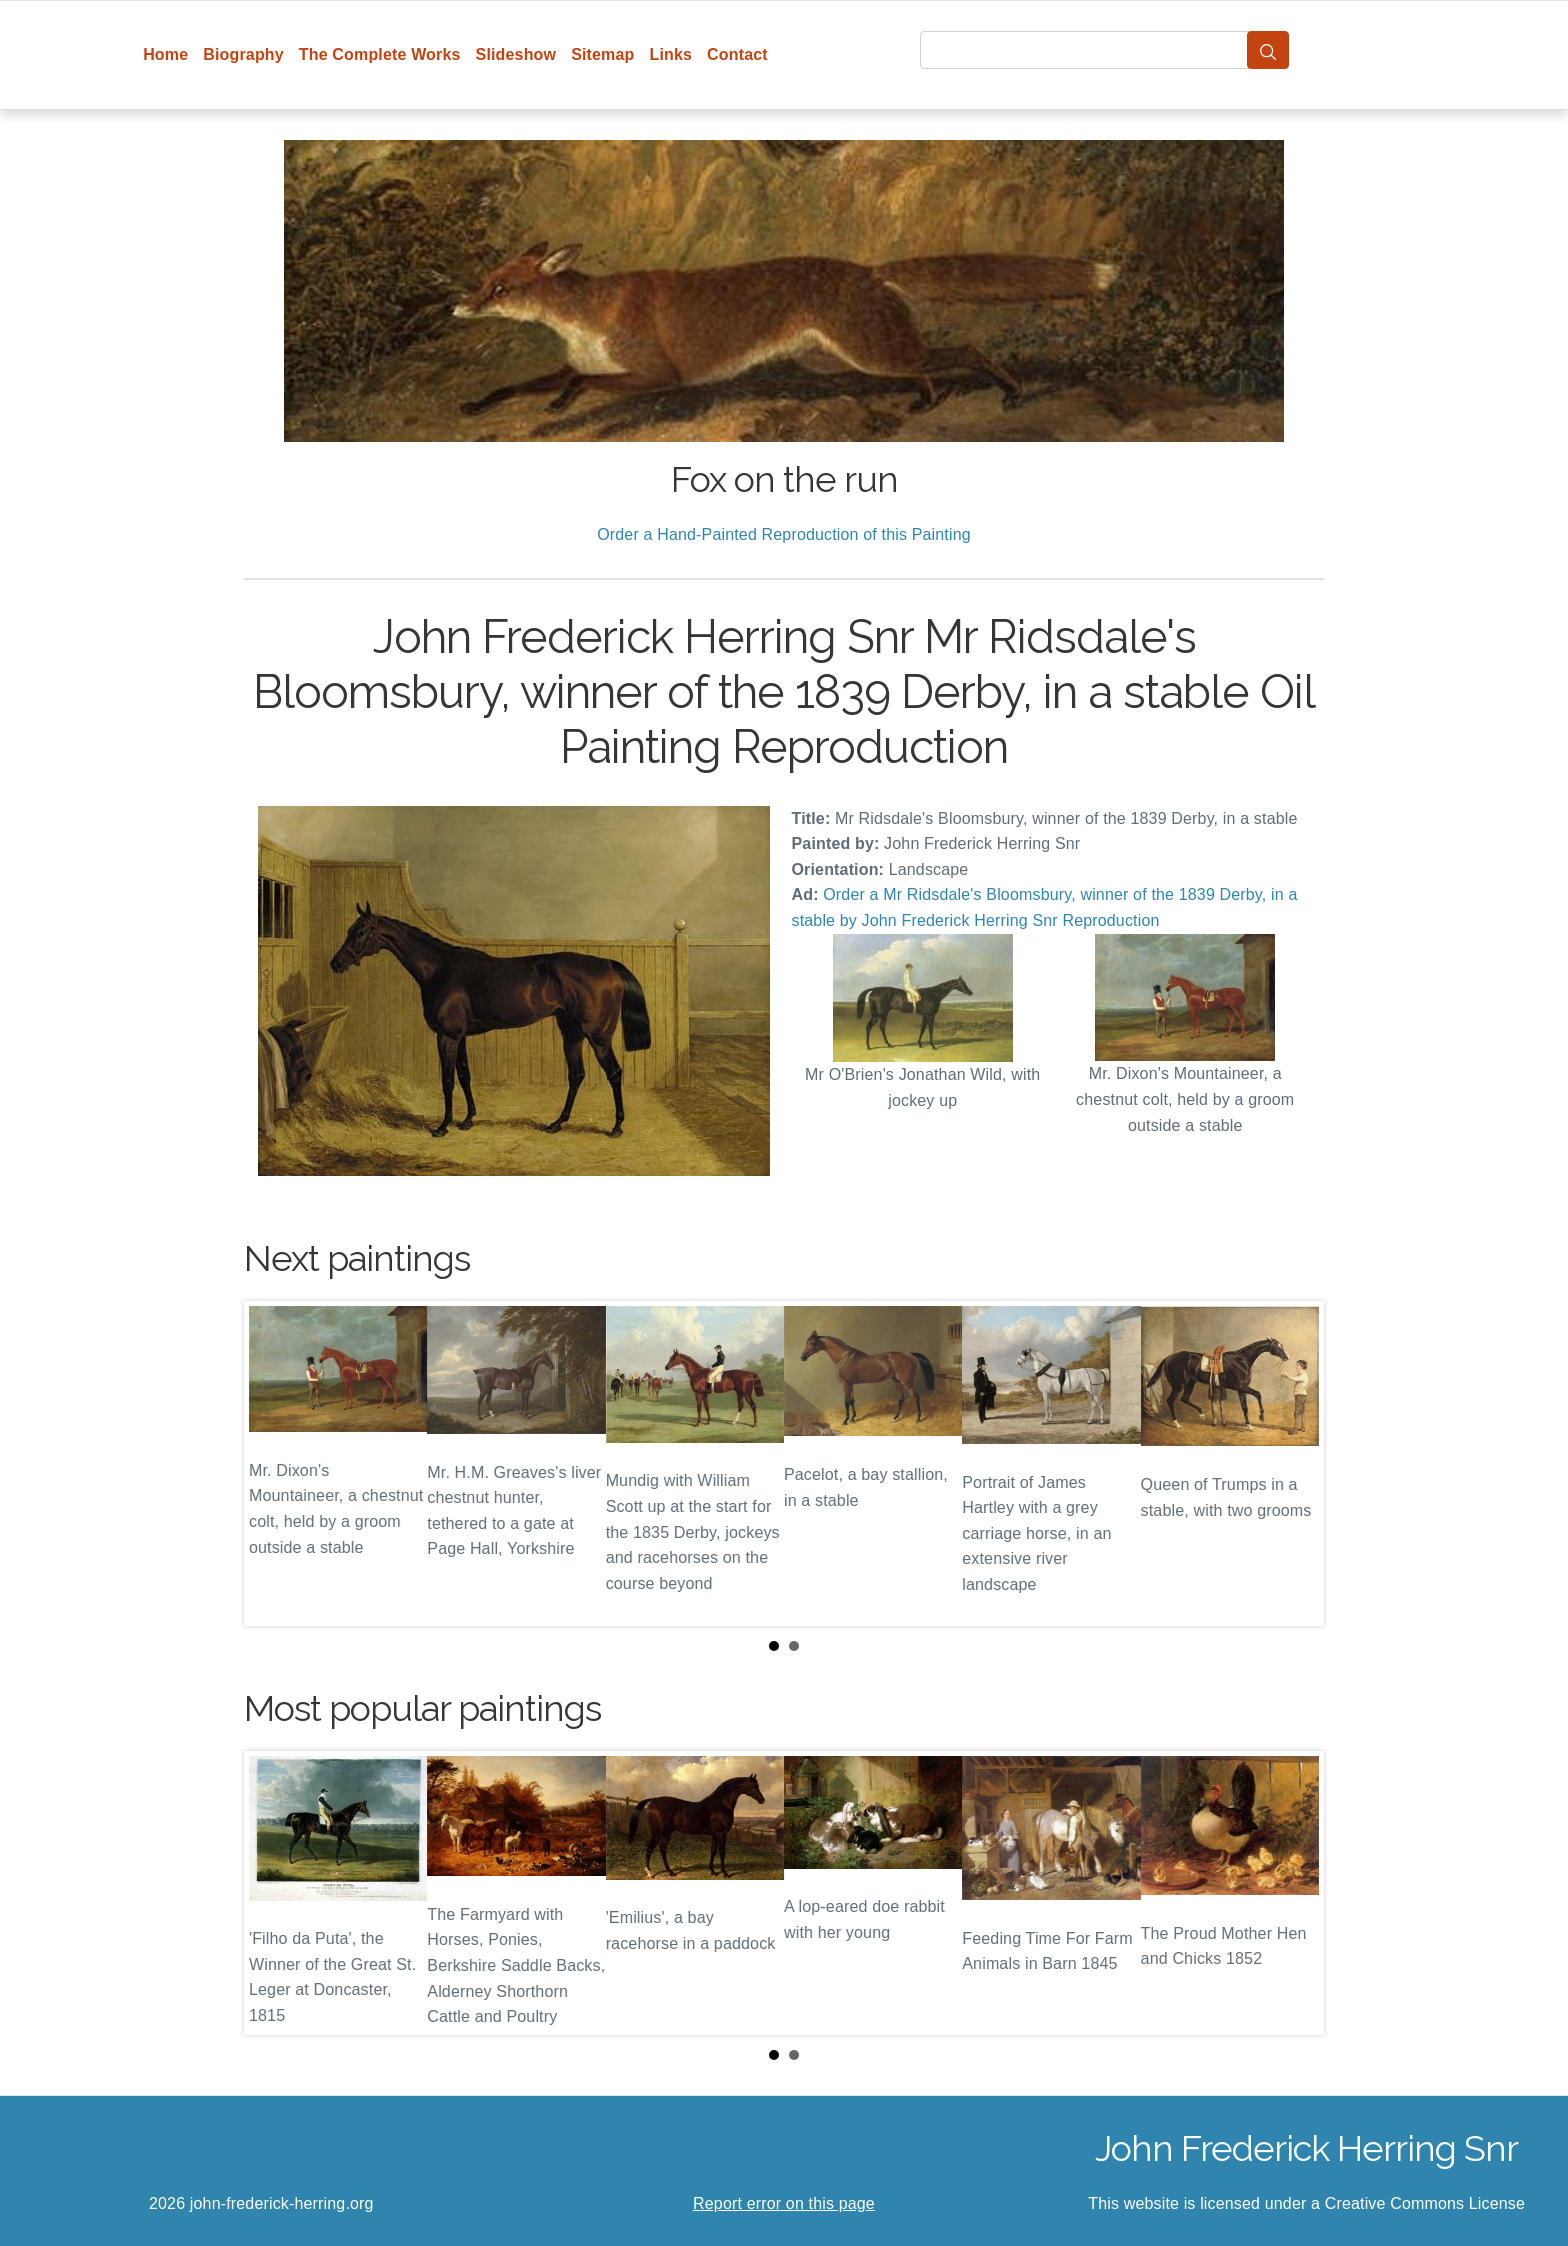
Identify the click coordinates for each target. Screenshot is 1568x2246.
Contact (737, 54)
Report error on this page (784, 2203)
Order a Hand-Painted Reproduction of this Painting (784, 534)
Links (671, 54)
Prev (275, 1463)
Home (165, 54)
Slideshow (516, 54)
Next (1293, 1463)
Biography (243, 54)
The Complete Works (380, 54)
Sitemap (602, 54)
